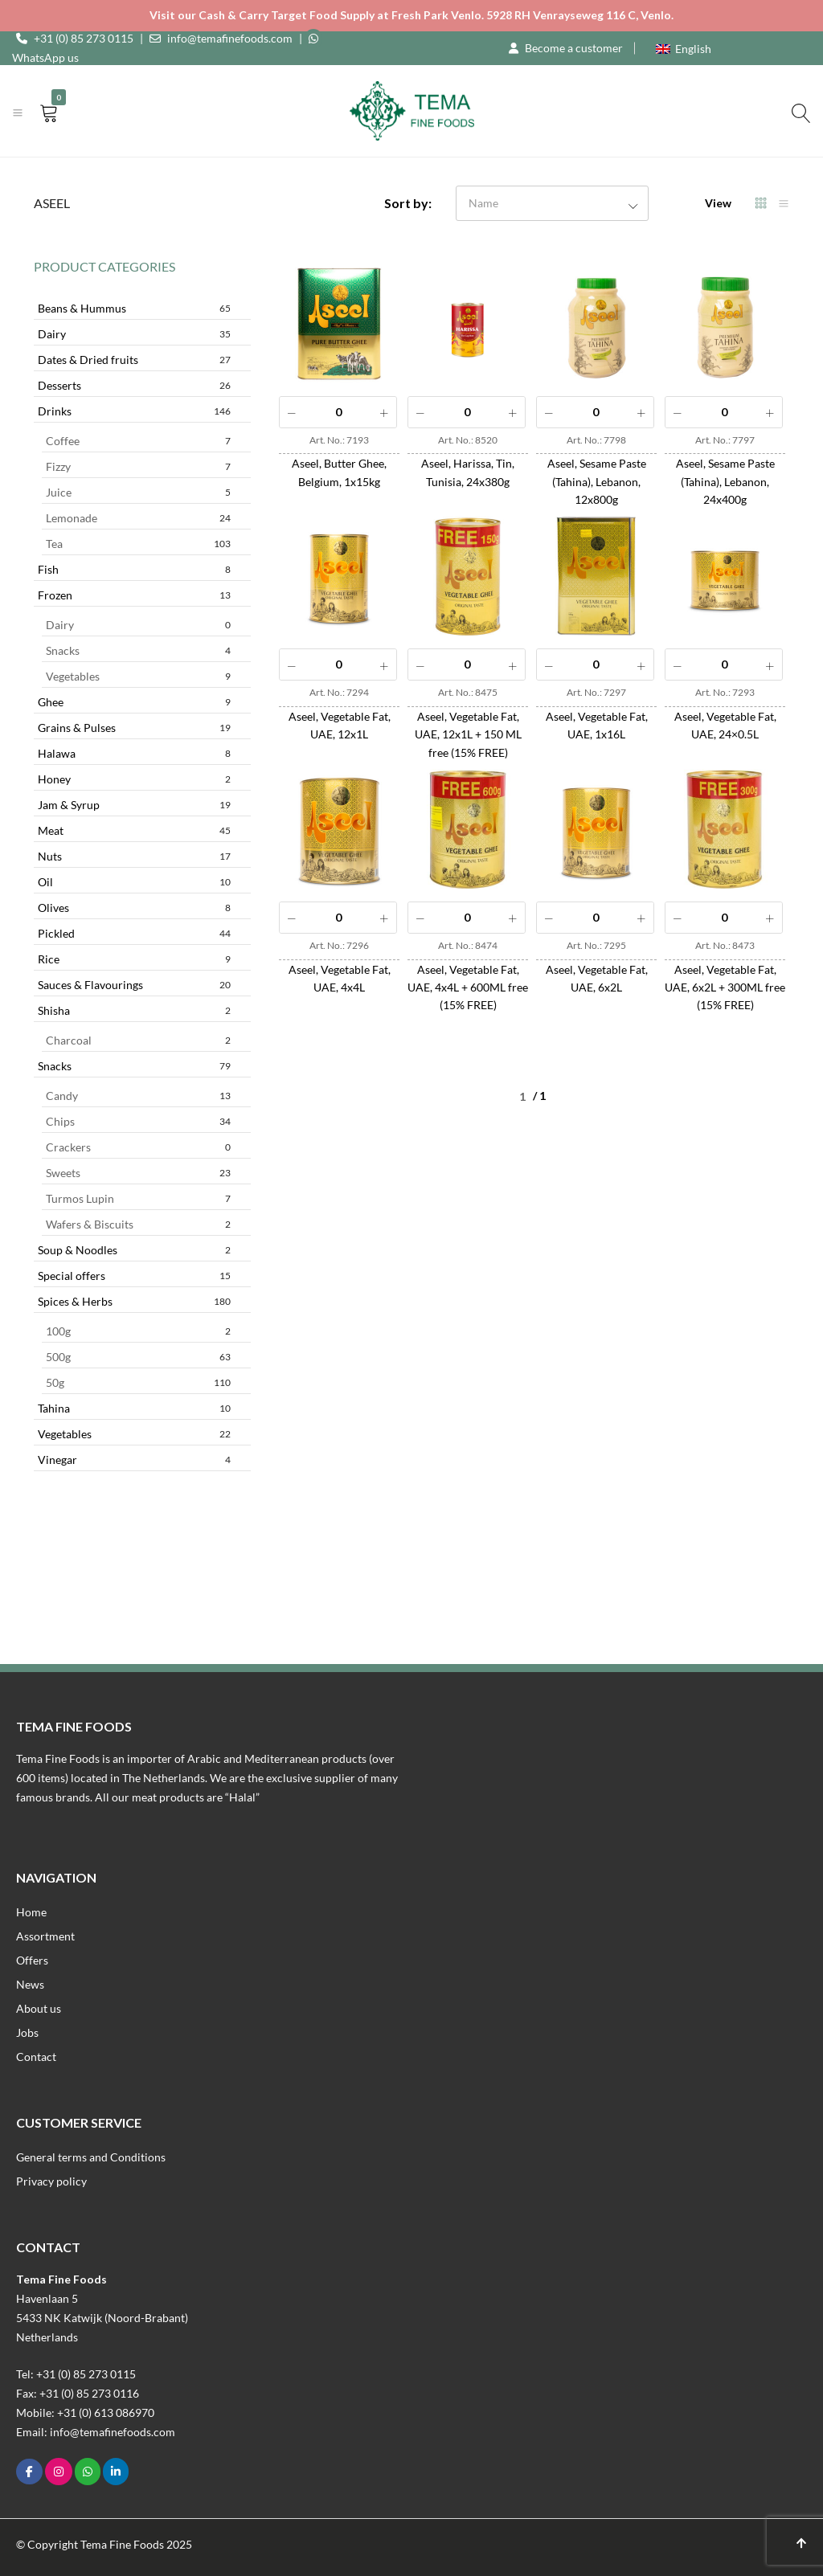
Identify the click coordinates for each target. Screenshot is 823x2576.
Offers (32, 1960)
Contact (36, 2056)
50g (138, 1382)
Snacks (138, 650)
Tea (138, 543)
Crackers (138, 1147)
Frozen (134, 595)
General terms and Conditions (91, 2157)
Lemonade (138, 518)
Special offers (134, 1275)
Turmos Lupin (138, 1198)
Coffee (138, 441)
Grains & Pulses (134, 727)
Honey (134, 779)
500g (138, 1357)
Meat (134, 830)
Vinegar (134, 1459)
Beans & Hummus (134, 308)
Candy (138, 1095)
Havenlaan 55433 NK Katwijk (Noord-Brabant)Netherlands (102, 2318)
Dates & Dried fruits (134, 359)
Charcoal (138, 1040)
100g (138, 1331)
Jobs (27, 2032)
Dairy (134, 334)
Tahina (134, 1408)
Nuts (134, 856)
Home (31, 1912)
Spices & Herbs (134, 1301)
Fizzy (138, 466)
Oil (134, 882)
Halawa (134, 753)
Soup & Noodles (134, 1250)
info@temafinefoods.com (230, 38)
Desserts (134, 385)
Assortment (45, 1936)
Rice (134, 959)
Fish (134, 569)
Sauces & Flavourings (134, 985)
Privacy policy (51, 2181)
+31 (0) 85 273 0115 (83, 38)
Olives (134, 907)
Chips (138, 1121)
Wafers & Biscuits (138, 1224)
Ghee (134, 702)
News (30, 1984)
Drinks (134, 411)
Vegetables (138, 676)
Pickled (134, 933)
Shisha (134, 1010)
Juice (138, 492)
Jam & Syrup (134, 805)
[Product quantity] (338, 412)
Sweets (138, 1173)
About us (38, 2008)
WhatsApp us (45, 57)
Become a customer (574, 48)
